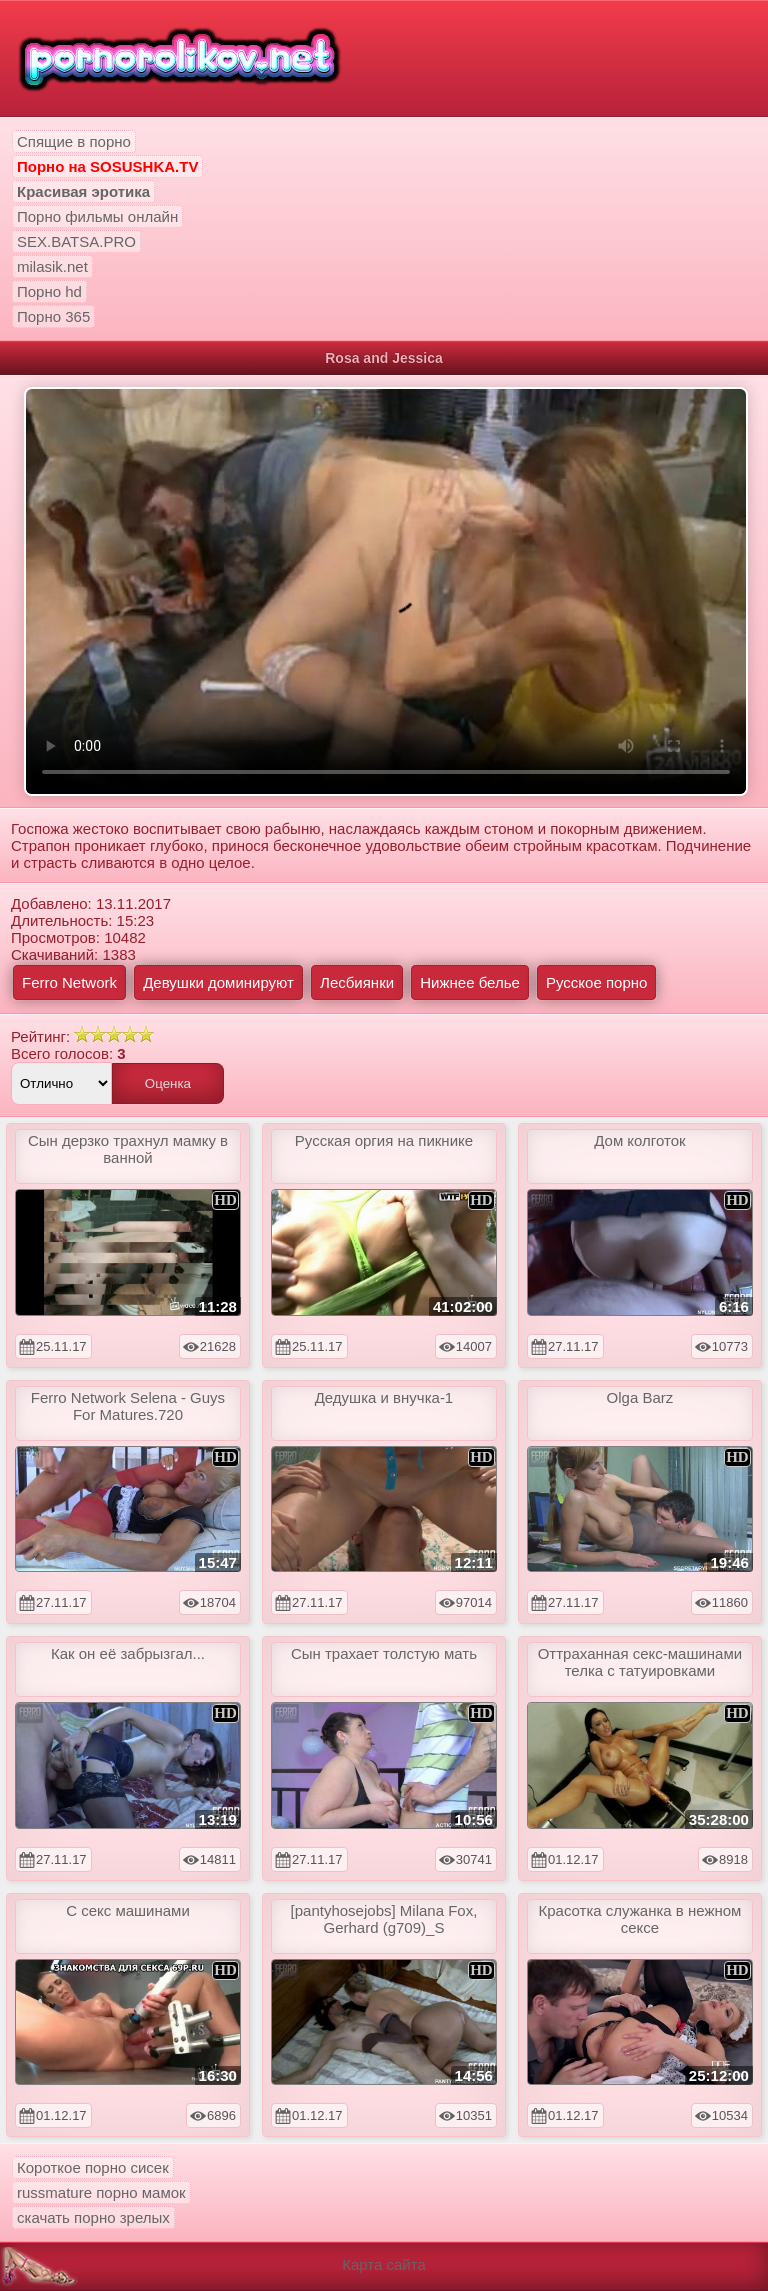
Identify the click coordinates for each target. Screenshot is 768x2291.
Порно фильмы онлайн (97, 216)
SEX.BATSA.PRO (76, 241)
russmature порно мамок (101, 2192)
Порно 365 (53, 316)
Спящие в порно (74, 141)
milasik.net (52, 266)
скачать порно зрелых (93, 2217)
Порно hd (49, 291)
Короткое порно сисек (93, 2167)
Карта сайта (384, 2264)
